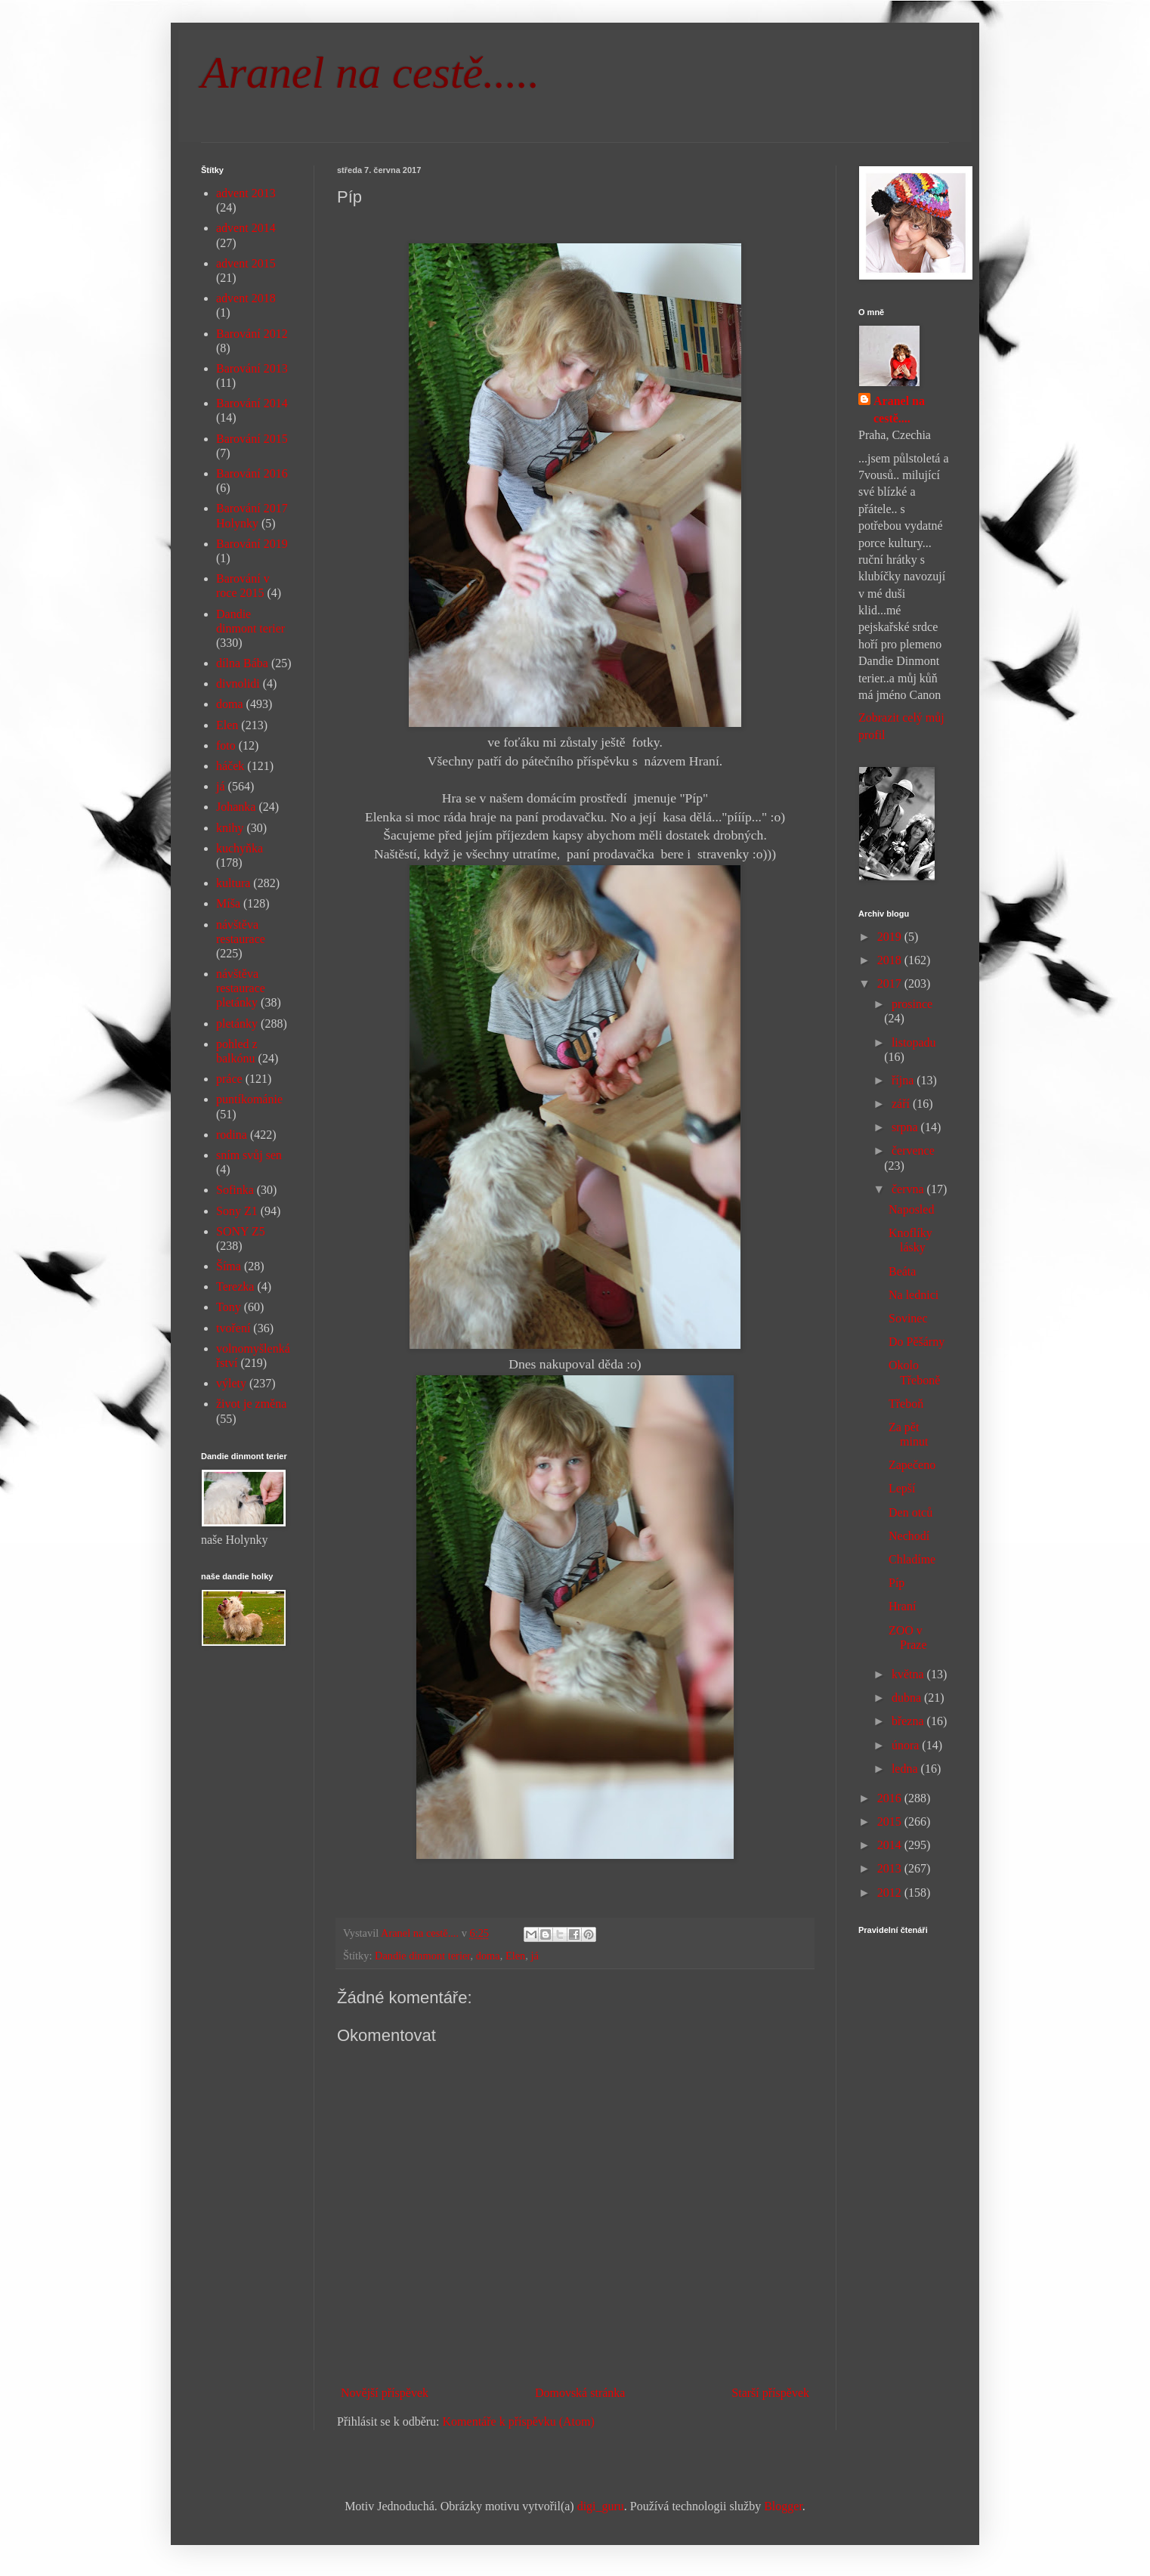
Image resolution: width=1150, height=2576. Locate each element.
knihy (229, 827)
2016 (890, 1798)
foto (226, 745)
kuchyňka (239, 848)
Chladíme (912, 1559)
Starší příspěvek (770, 2392)
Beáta (902, 1271)
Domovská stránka (580, 2392)
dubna (908, 1697)
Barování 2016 (252, 473)
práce (229, 1078)
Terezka (235, 1286)
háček (230, 765)
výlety (231, 1383)
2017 (890, 983)
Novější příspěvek (384, 2392)
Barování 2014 (252, 403)
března (909, 1721)
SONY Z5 (240, 1231)
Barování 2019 (252, 543)
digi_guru (600, 2506)
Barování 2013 (252, 368)
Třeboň (906, 1403)
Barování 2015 (252, 438)
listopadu (914, 1042)
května (909, 1674)
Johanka (235, 806)
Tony (228, 1306)
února (907, 1745)
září (902, 1103)
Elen (515, 1956)
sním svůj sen (249, 1155)
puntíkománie (249, 1099)
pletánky (237, 1023)
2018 (890, 960)
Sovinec (908, 1318)
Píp (896, 1582)
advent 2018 (246, 298)
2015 (890, 1821)
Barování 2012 (252, 333)
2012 (890, 1892)
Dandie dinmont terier (423, 1956)
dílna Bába (242, 663)
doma (488, 1956)
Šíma (228, 1266)
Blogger (783, 2506)
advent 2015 (246, 263)
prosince (912, 1003)
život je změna (251, 1403)
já (534, 1956)
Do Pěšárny (916, 1341)
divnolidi (238, 683)
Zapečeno (912, 1464)
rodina (231, 1134)
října (904, 1080)
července (913, 1150)
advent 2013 (246, 193)
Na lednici (913, 1294)
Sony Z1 (237, 1211)
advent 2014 (246, 227)
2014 (890, 1844)
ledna (906, 1768)
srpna (906, 1127)
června (909, 1189)
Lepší (902, 1488)
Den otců (910, 1512)
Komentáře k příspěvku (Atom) (519, 2421)
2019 (890, 936)
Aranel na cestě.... (899, 409)
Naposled (911, 1209)
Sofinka (235, 1189)
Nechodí (909, 1535)
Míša (228, 903)
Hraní (902, 1606)
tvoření (233, 1328)
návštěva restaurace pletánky (240, 988)
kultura (233, 883)
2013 (890, 1868)
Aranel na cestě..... (370, 72)
